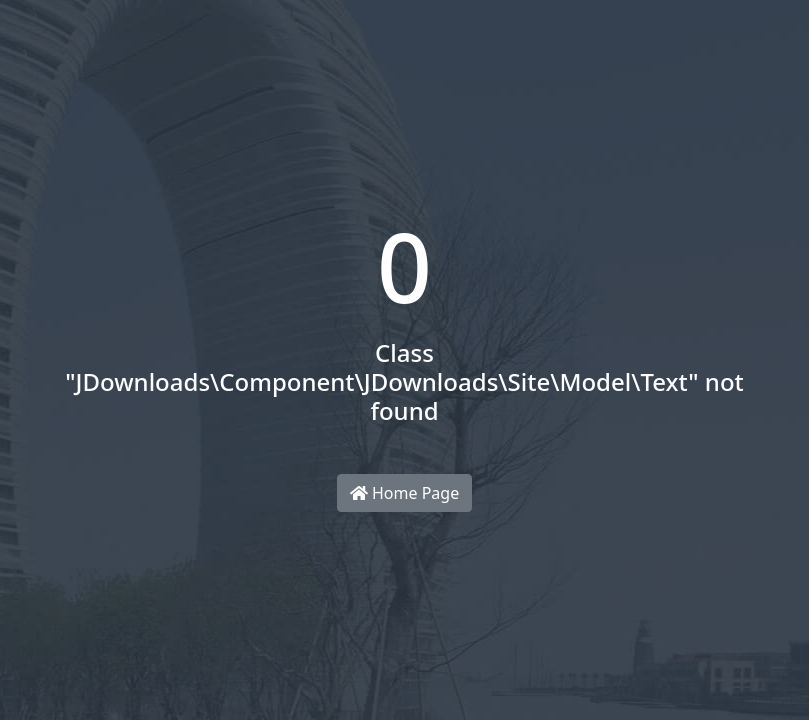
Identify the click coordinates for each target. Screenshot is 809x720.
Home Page (404, 493)
